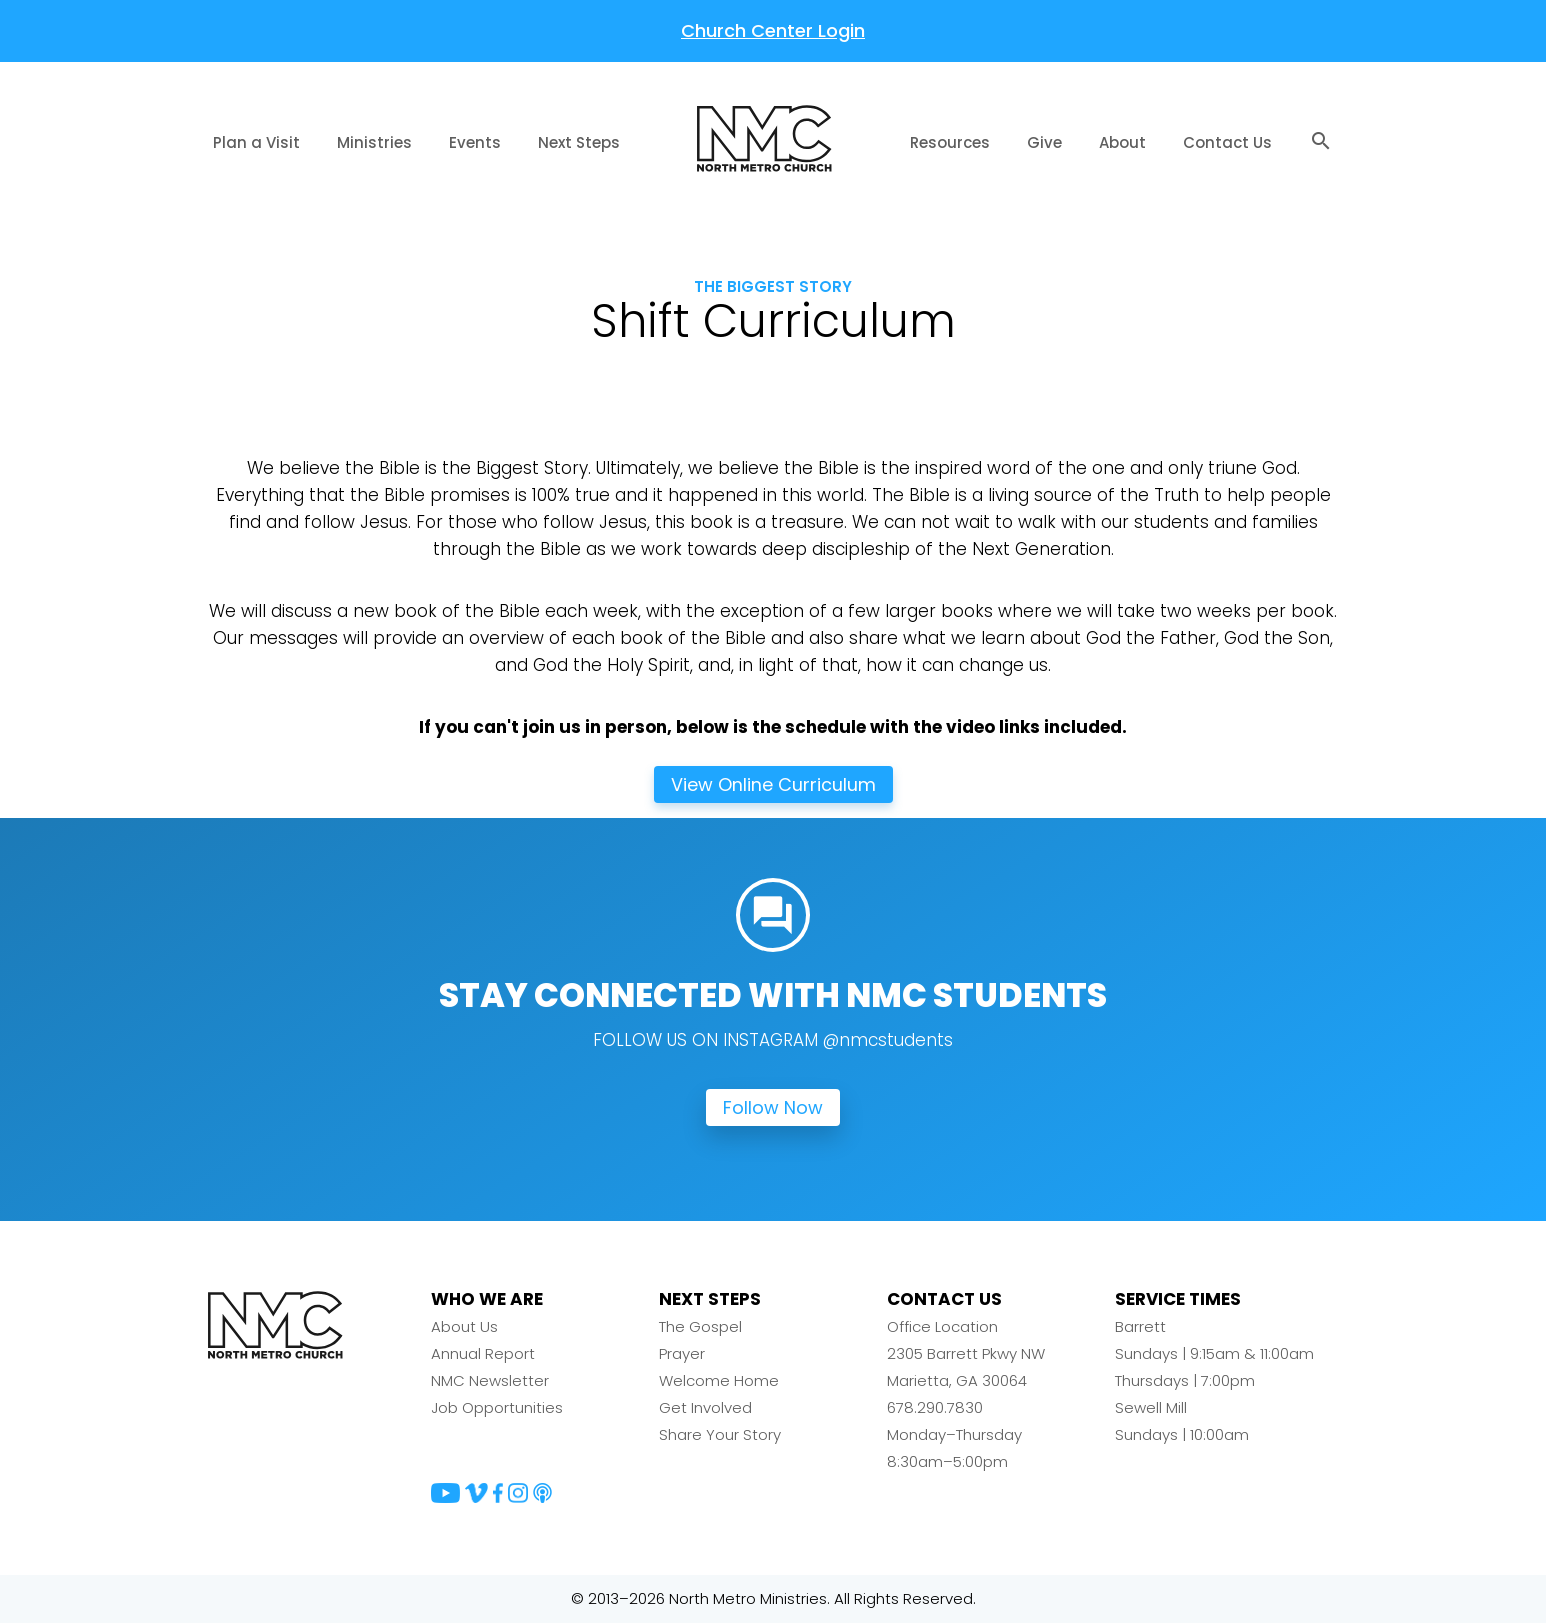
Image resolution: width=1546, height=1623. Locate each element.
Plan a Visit (256, 142)
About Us (464, 1327)
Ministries (374, 142)
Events (475, 142)
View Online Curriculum (773, 784)
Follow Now (773, 1108)
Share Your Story (720, 1435)
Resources (950, 142)
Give (1044, 142)
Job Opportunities (497, 1408)
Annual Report (483, 1354)
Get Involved (705, 1408)
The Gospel (700, 1327)
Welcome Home (719, 1381)
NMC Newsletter (490, 1381)
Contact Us (1227, 142)
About (1122, 142)
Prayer (682, 1354)
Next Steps (579, 142)
